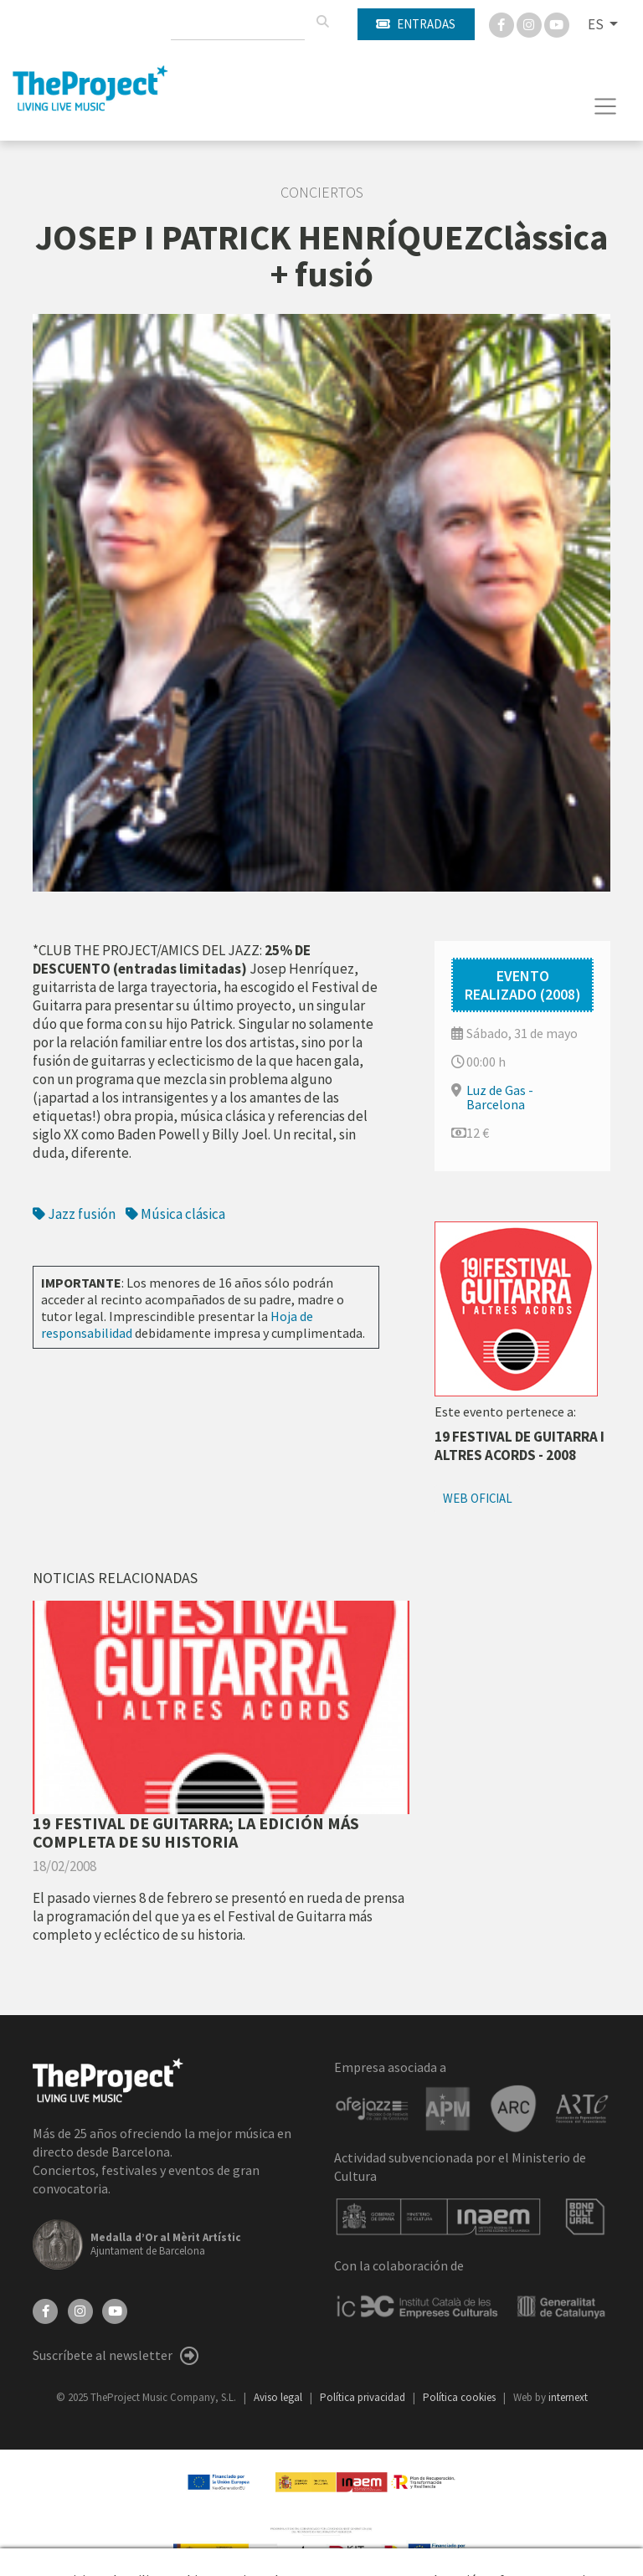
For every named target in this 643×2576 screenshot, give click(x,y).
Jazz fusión (74, 1214)
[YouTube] (114, 2309)
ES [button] (597, 24)
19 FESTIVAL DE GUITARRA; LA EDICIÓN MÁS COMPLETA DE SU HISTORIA (196, 1832)
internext (568, 2397)
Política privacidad (364, 2397)
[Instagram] (530, 23)
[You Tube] (556, 23)
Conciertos (321, 192)
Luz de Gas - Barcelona (499, 1097)
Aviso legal (279, 2397)
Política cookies (460, 2397)
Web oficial (477, 1498)
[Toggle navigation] (605, 106)
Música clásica (175, 1214)
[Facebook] (503, 23)
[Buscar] (322, 21)
